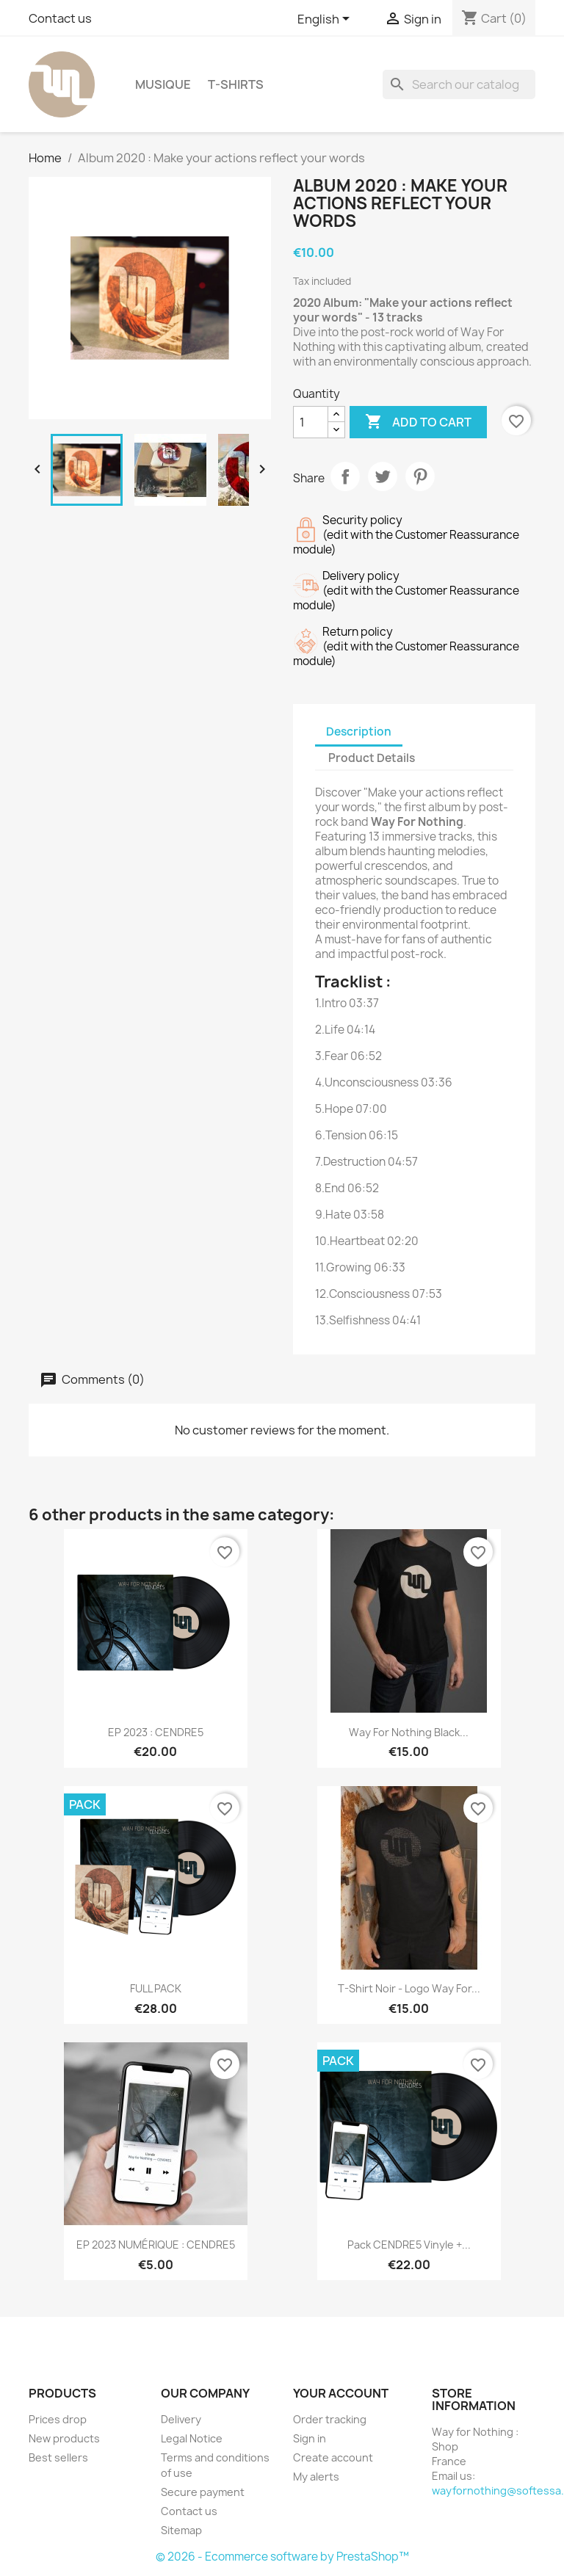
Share (345, 476)
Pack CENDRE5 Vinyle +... (409, 2245)
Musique (163, 84)
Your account (340, 2393)
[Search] (459, 84)
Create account (333, 2457)
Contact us (60, 18)
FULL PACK (155, 1988)
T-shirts (236, 84)
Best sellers (58, 2457)
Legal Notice (192, 2438)
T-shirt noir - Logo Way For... (409, 1988)
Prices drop (58, 2419)
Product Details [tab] (371, 758)
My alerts (316, 2477)
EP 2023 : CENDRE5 (155, 1732)
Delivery (181, 2419)
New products (64, 2438)
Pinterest (420, 476)
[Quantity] (310, 422)
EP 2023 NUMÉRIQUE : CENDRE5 (155, 2245)
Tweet (382, 476)
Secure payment (203, 2492)
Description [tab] (358, 731)
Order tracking (329, 2419)
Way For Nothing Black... (409, 1732)
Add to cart (418, 422)
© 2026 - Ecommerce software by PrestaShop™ (282, 2556)
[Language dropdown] (326, 20)
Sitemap (181, 2530)
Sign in (309, 2438)
